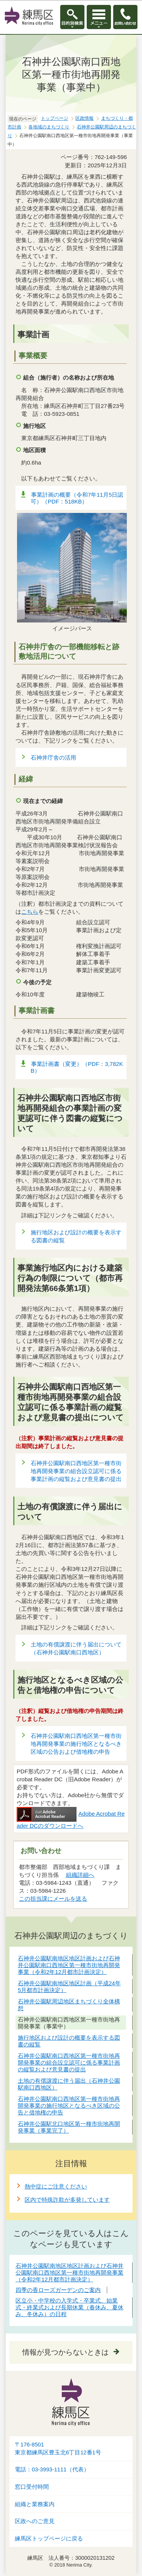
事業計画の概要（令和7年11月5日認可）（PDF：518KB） (77, 498)
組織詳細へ (80, 1875)
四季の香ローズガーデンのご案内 (58, 2290)
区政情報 (84, 118)
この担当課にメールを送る (53, 1898)
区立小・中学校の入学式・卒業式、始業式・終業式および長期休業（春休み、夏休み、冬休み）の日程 (69, 2307)
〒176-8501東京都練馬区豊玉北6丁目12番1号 (58, 2449)
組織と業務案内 (35, 2504)
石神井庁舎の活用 (53, 757)
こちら (29, 911)
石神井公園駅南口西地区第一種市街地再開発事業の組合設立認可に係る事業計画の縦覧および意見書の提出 (76, 1471)
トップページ (54, 118)
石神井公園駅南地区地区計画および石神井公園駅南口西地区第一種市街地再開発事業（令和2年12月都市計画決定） (69, 2272)
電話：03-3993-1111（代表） (52, 2469)
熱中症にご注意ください (56, 2186)
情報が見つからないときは (65, 2352)
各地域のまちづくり (48, 127)
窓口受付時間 (32, 2487)
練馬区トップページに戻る (49, 2539)
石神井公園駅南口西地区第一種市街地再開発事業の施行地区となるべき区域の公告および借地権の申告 (76, 1744)
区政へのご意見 (35, 2521)
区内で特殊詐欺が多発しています (67, 2199)
